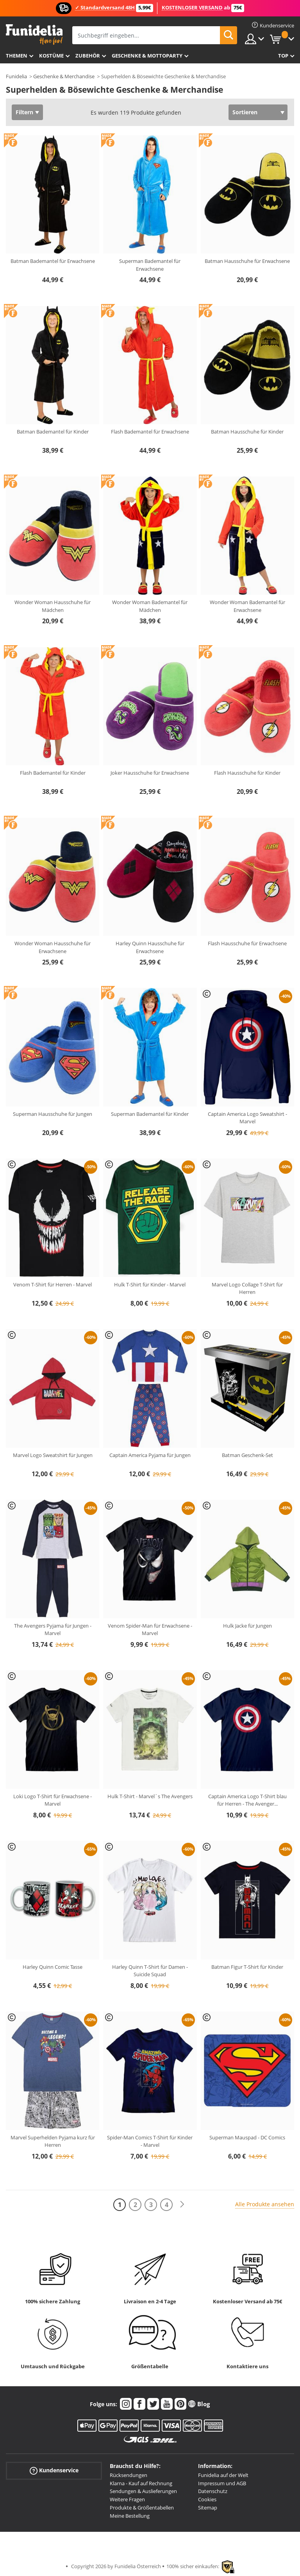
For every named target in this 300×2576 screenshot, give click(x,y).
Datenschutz (212, 2491)
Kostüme (51, 55)
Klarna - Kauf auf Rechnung (141, 2483)
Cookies (207, 2499)
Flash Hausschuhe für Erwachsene (247, 943)
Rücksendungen (128, 2475)
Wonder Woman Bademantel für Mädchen (150, 606)
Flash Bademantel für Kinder (53, 772)
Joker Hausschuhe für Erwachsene (150, 772)
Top (283, 55)
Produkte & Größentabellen (142, 2507)
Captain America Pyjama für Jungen (150, 1455)
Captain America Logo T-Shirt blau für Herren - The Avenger (247, 1800)
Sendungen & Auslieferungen (143, 2491)
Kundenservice (54, 2470)
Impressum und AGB (222, 2483)
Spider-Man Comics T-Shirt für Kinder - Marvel (150, 2141)
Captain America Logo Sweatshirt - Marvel (247, 1117)
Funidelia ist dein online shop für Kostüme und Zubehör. (34, 34)
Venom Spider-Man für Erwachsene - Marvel (150, 1629)
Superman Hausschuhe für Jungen (52, 1113)
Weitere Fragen (127, 2499)
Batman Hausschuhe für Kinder (247, 431)
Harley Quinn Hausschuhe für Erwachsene (150, 947)
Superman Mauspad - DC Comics (247, 2137)
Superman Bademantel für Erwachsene (149, 264)
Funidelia (16, 76)
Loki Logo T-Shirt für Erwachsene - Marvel (52, 1800)
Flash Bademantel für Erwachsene (150, 431)
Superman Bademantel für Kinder (150, 1113)
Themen (16, 55)
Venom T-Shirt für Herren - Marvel (52, 1284)
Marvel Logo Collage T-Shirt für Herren (247, 1288)
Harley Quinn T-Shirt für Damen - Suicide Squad (150, 1970)
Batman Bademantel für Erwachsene (53, 260)
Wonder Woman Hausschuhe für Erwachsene (52, 947)
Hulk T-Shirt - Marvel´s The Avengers (150, 1796)
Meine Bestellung (130, 2515)
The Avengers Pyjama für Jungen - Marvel (52, 1629)
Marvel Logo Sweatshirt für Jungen (53, 1455)
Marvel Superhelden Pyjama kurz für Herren (53, 2141)
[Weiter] (182, 2204)
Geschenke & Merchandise (64, 76)
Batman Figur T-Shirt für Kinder (247, 1966)
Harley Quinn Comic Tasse (52, 1966)
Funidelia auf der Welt (223, 2475)
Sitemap (207, 2507)
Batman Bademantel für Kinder (53, 431)
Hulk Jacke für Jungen (247, 1625)
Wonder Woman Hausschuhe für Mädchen (52, 606)
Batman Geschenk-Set (247, 1455)
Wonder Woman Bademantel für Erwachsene (247, 606)
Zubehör (87, 55)
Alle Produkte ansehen (264, 2204)
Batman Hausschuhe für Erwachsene (247, 260)
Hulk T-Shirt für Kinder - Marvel (150, 1284)
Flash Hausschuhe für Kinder (247, 772)
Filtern (24, 112)
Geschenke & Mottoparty (147, 55)
